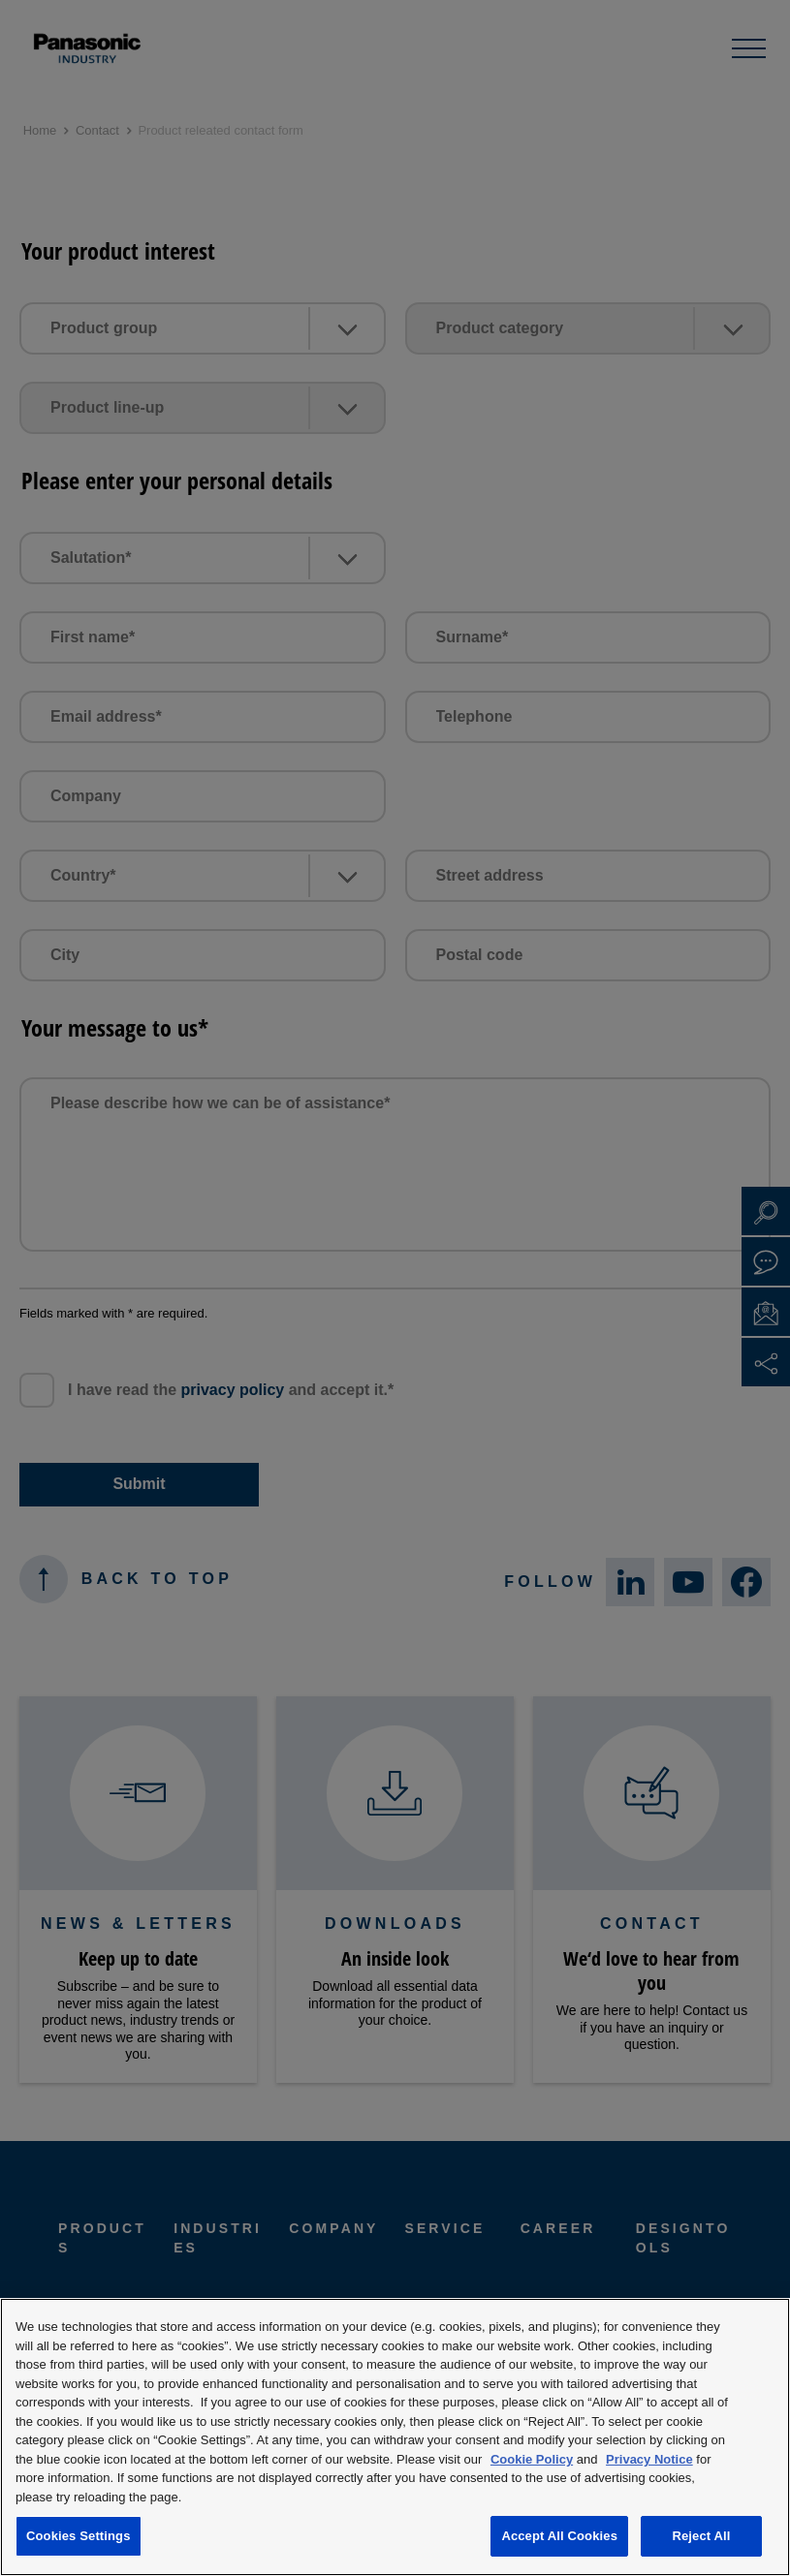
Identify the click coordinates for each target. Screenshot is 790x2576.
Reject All (701, 2536)
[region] (395, 2437)
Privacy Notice (649, 2459)
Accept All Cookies (559, 2536)
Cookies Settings (78, 2536)
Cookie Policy (531, 2459)
